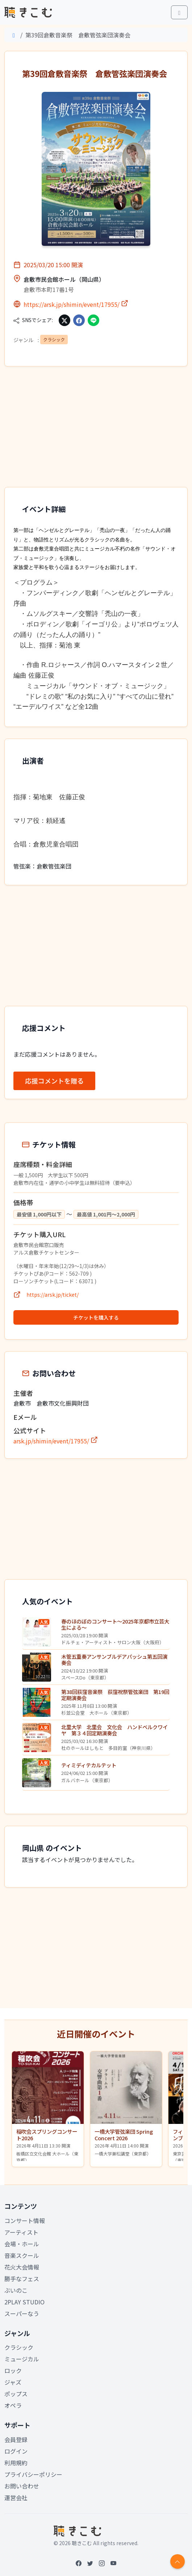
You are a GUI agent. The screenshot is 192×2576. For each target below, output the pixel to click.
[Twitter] (90, 2563)
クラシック (54, 339)
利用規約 (16, 2462)
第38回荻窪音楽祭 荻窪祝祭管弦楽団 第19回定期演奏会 (115, 1695)
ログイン (16, 2451)
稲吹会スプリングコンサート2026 (46, 2134)
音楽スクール (21, 2255)
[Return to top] (177, 2561)
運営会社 (16, 2497)
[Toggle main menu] (179, 12)
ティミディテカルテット (88, 1765)
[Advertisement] (96, 429)
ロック (13, 2370)
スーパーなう (21, 2313)
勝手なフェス (21, 2278)
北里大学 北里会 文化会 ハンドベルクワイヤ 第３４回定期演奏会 (114, 1730)
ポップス (16, 2393)
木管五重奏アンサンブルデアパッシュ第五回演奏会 (114, 1659)
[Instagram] (102, 2563)
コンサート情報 (24, 2220)
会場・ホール (21, 2243)
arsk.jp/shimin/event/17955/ (55, 1441)
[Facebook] (79, 2563)
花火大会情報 (21, 2267)
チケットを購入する (96, 1317)
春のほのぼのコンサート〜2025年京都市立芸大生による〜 (115, 1624)
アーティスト (21, 2232)
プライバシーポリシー (33, 2474)
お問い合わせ (21, 2486)
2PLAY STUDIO (24, 2301)
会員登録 (16, 2439)
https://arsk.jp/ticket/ (52, 1294)
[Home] (13, 35)
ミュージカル (21, 2358)
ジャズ (12, 2382)
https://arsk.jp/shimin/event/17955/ (76, 304)
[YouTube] (113, 2563)
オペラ (13, 2405)
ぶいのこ (16, 2290)
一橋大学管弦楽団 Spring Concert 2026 (124, 2134)
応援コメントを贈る (54, 1080)
